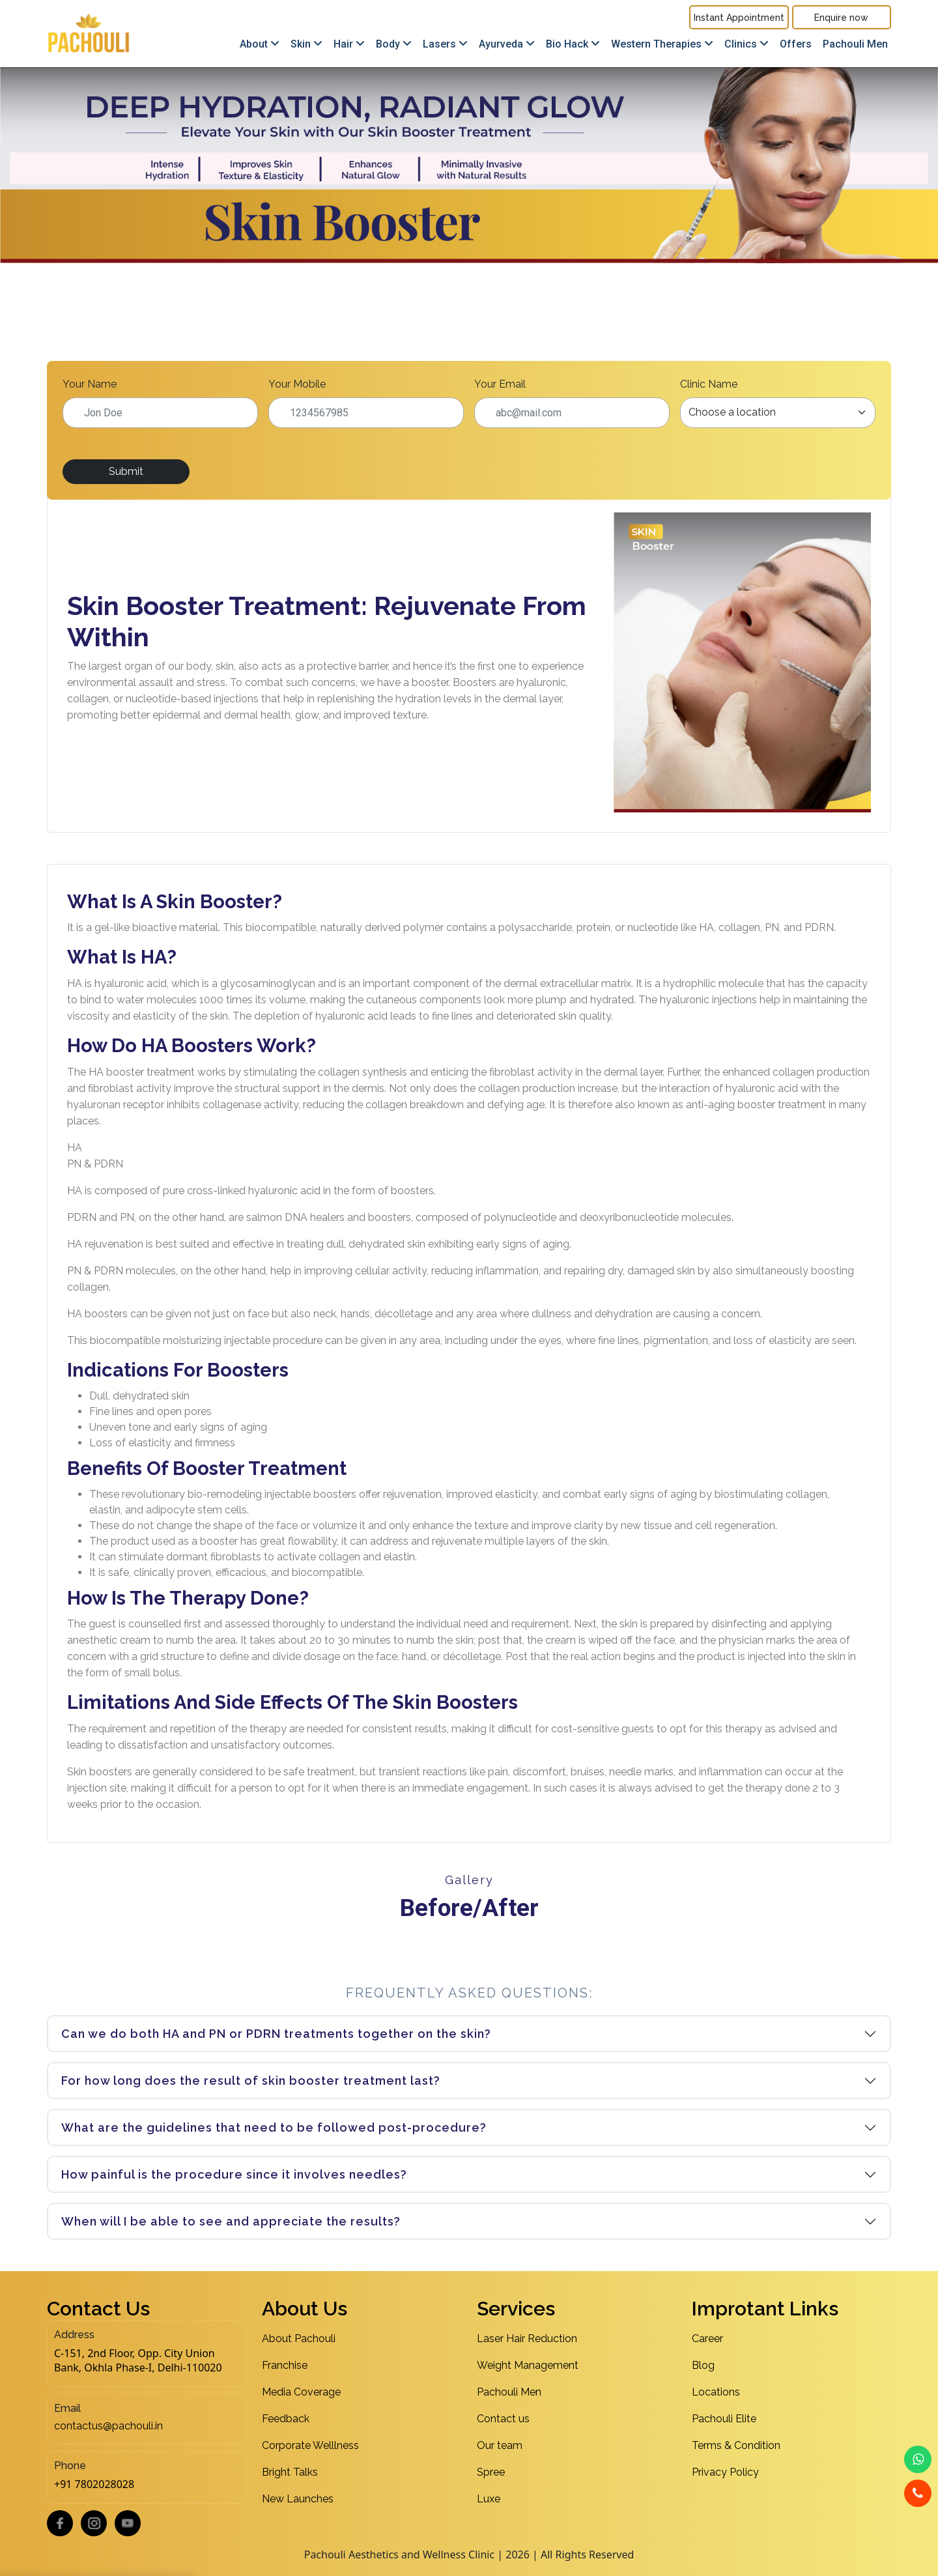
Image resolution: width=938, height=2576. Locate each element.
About (259, 44)
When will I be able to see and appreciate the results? (231, 2221)
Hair (349, 44)
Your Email (500, 384)
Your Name (90, 384)
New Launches (298, 2499)
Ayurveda (507, 44)
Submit (126, 471)
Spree (491, 2472)
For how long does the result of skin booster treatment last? (250, 2080)
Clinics (746, 44)
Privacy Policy (725, 2472)
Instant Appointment (739, 17)
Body (394, 44)
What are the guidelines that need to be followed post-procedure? (274, 2127)
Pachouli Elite (724, 2418)
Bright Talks (290, 2472)
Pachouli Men (855, 44)
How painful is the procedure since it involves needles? (234, 2174)
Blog (703, 2365)
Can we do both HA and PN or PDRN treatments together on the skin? (276, 2033)
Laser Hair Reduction (527, 2338)
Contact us (503, 2418)
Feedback (285, 2418)
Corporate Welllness (310, 2445)
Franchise (284, 2365)
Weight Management (527, 2365)
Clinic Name (708, 384)
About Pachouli (298, 2338)
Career (707, 2338)
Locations (716, 2392)
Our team (499, 2445)
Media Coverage (301, 2392)
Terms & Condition (736, 2445)
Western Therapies (662, 44)
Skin (306, 44)
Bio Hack (573, 44)
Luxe (488, 2499)
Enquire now (841, 17)
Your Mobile (297, 384)
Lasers (445, 44)
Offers (796, 44)
